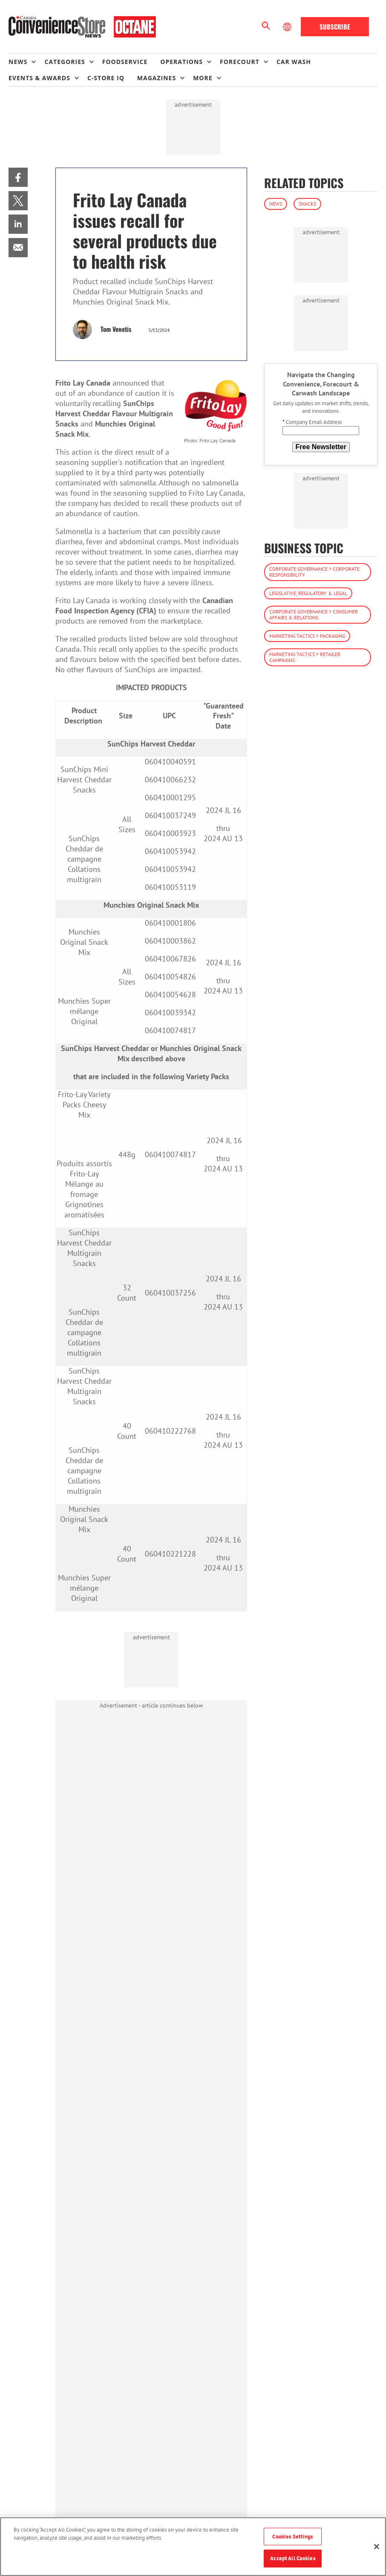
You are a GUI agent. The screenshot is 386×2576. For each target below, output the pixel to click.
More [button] (202, 78)
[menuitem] (26, 62)
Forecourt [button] (239, 62)
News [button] (18, 62)
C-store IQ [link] (105, 78)
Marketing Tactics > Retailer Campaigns (304, 657)
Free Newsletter (321, 446)
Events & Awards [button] (39, 78)
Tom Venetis (116, 329)
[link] (18, 177)
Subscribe (335, 26)
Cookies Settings (292, 2536)
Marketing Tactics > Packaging (307, 636)
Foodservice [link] (125, 62)
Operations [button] (181, 62)
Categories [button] (64, 62)
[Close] (376, 2546)
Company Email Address (312, 422)
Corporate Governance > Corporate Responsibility (314, 572)
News (275, 203)
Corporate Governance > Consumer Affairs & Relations (313, 614)
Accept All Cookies (292, 2558)
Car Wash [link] (294, 62)
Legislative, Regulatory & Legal (308, 593)
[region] (193, 2546)
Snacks (307, 203)
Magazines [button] (156, 78)
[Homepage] (82, 27)
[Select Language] (288, 27)
